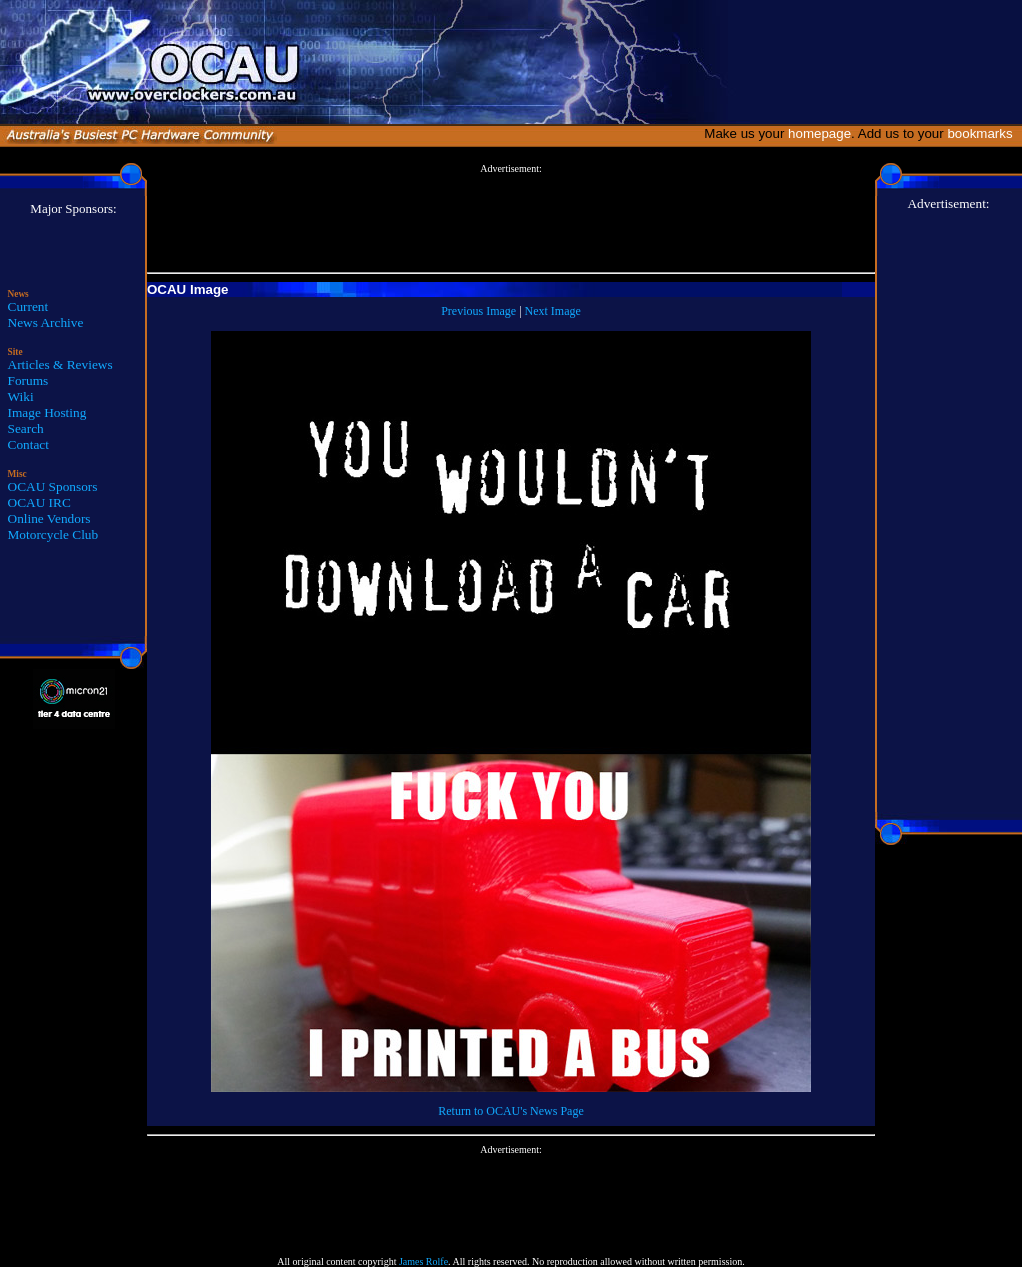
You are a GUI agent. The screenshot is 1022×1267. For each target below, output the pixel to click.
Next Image (553, 311)
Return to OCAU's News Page (510, 1111)
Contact (28, 444)
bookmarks (983, 133)
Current (28, 306)
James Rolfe (423, 1261)
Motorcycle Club (53, 534)
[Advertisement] (511, 219)
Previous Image (478, 311)
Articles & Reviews (60, 364)
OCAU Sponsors (53, 486)
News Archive (46, 322)
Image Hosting (47, 412)
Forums (28, 380)
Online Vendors (49, 518)
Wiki (21, 396)
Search (26, 428)
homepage (819, 133)
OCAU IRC (39, 502)
